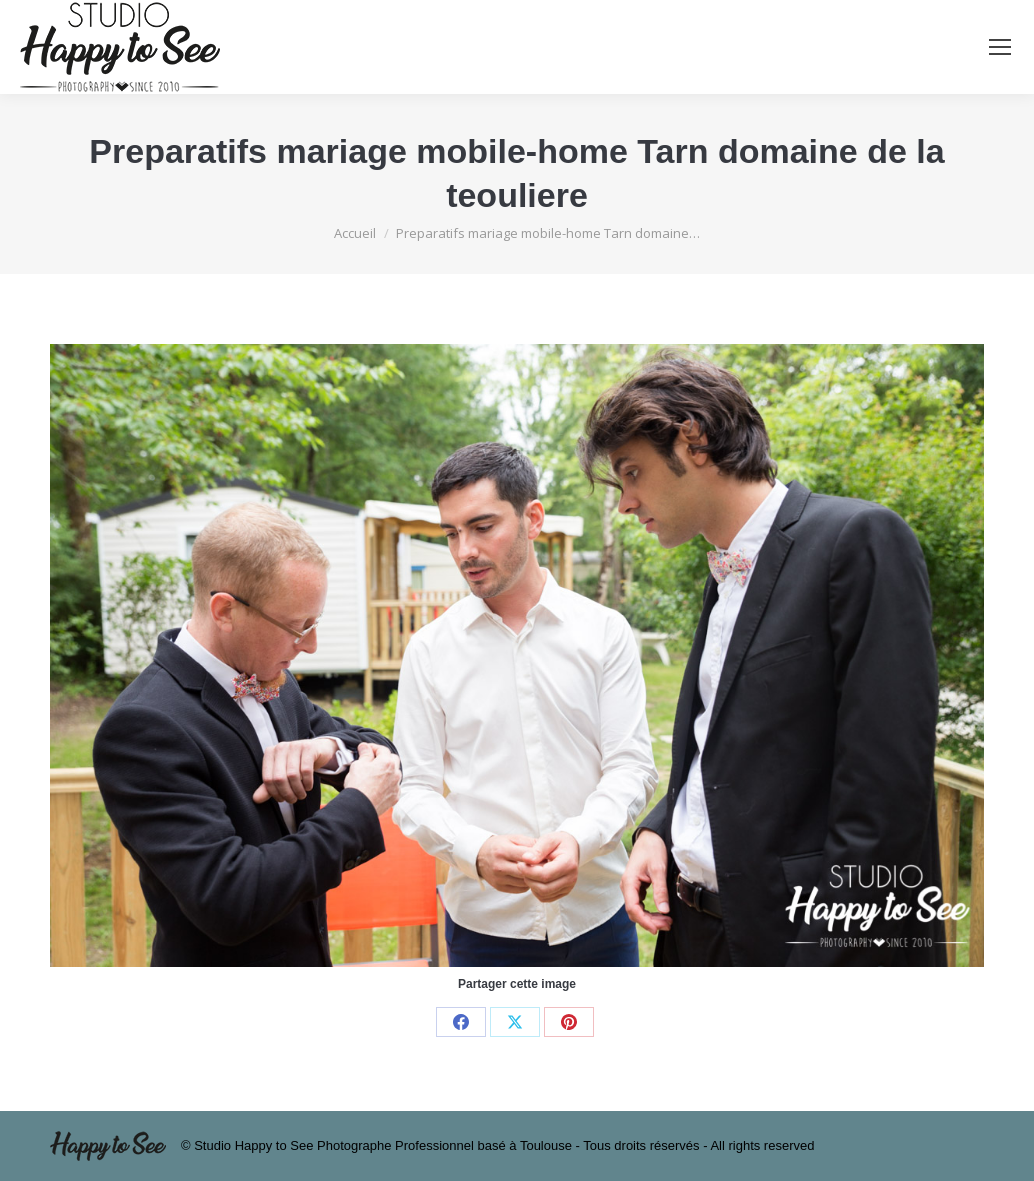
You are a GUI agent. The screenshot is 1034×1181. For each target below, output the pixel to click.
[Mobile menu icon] (1000, 47)
